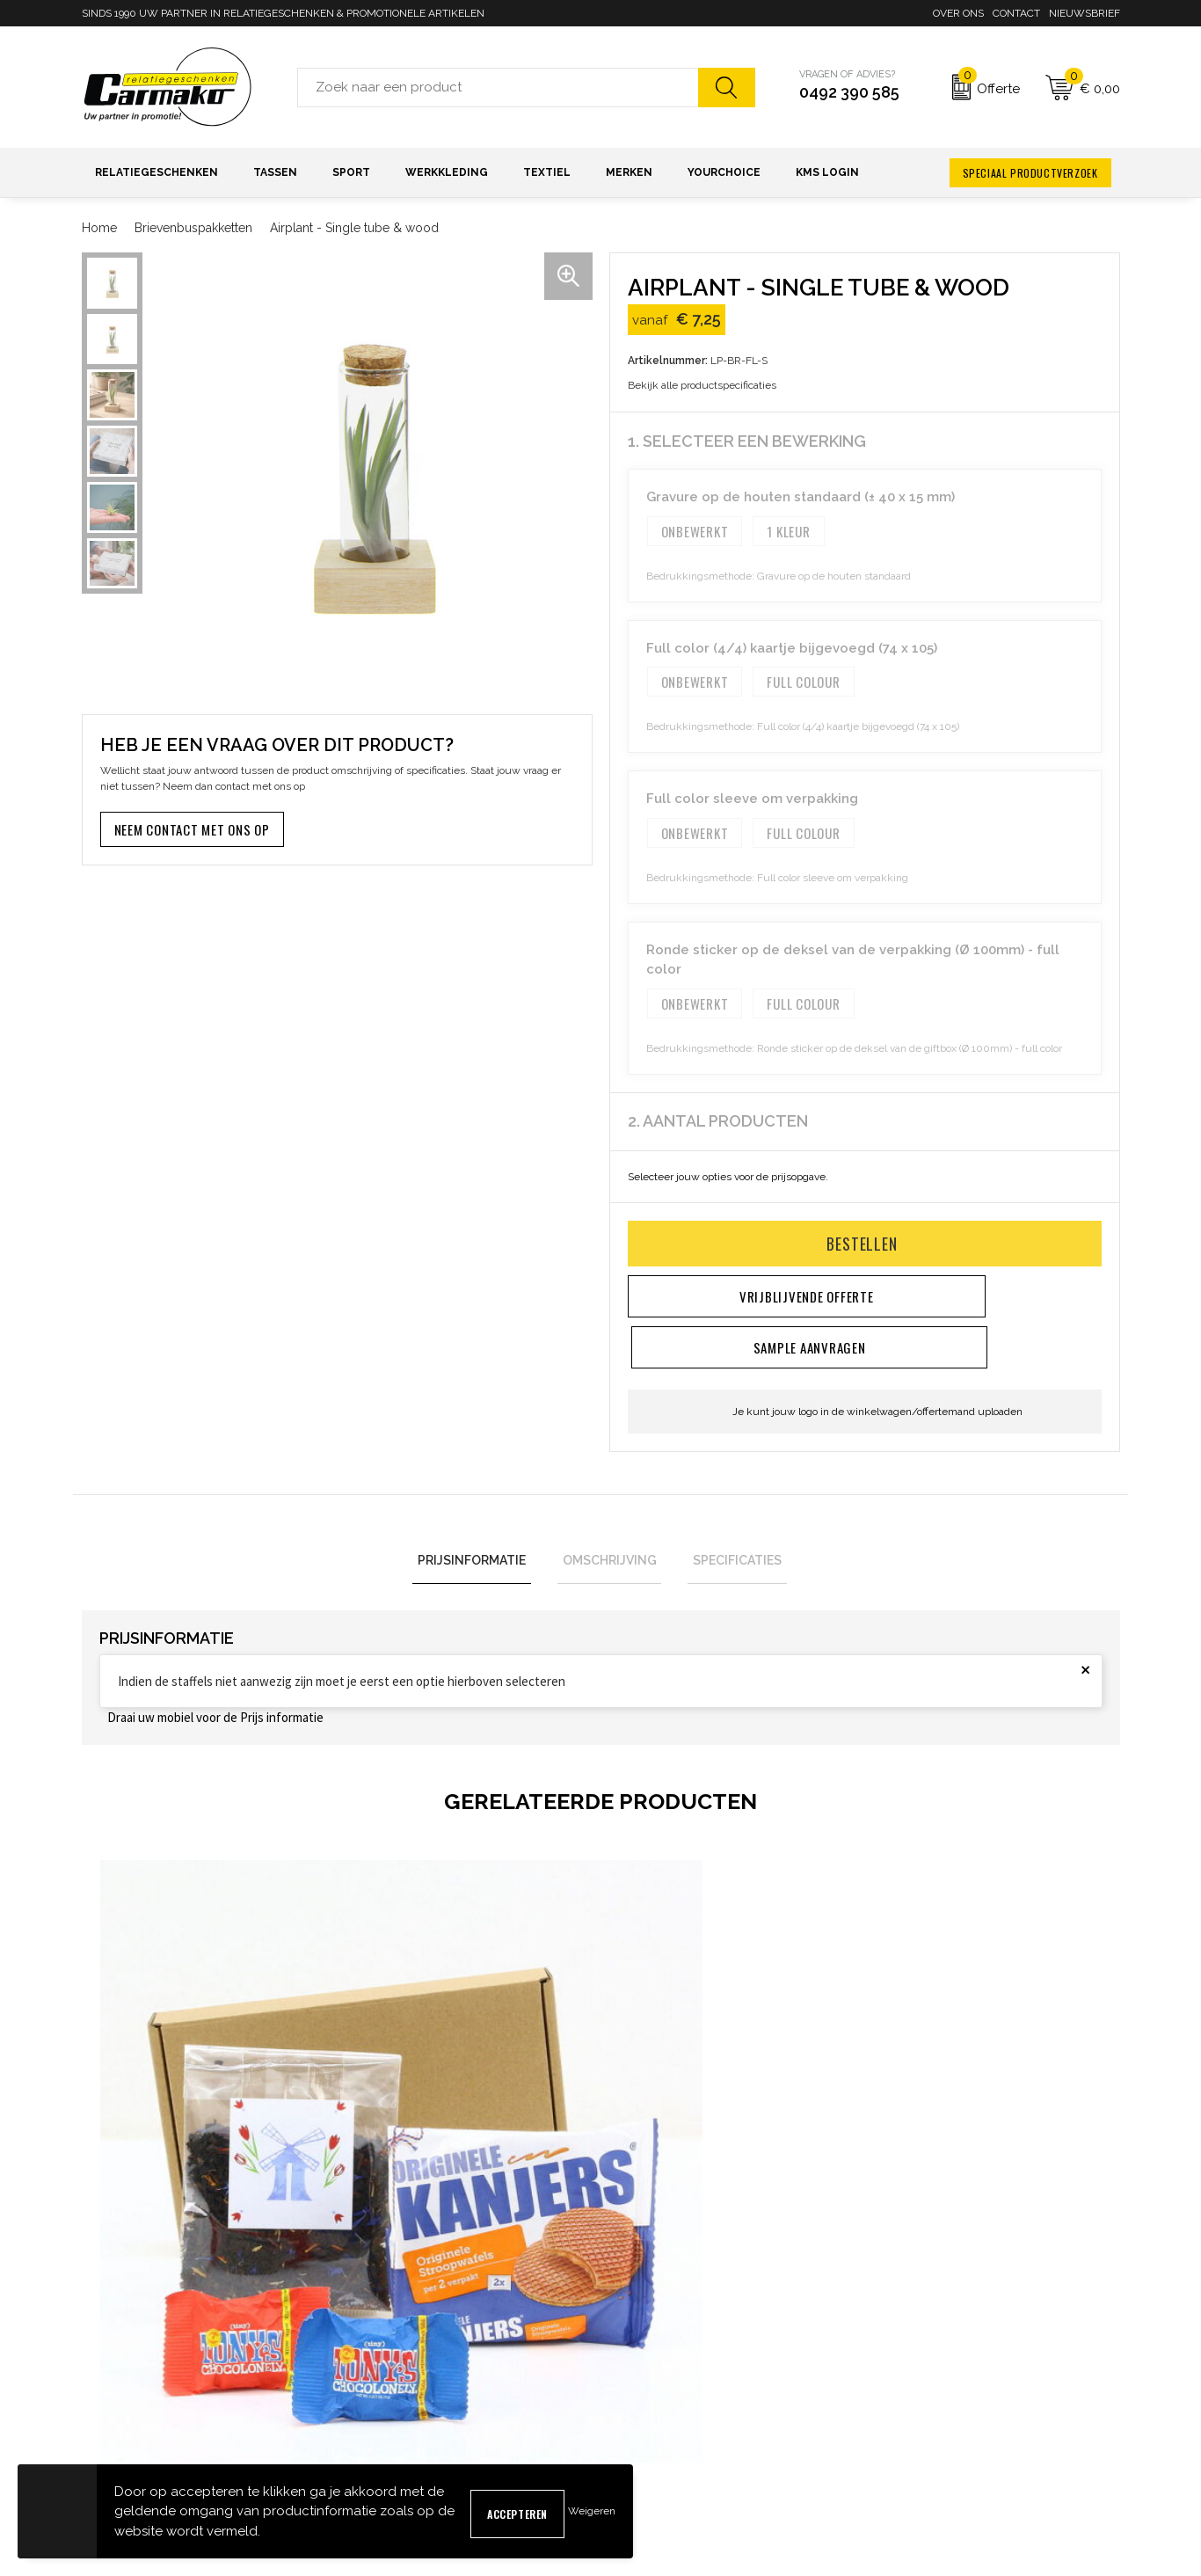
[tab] (482, 1512)
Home (99, 228)
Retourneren (642, 2435)
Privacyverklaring (919, 2407)
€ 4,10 (921, 2187)
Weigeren (591, 2511)
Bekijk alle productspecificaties (708, 385)
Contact (1016, 13)
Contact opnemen (655, 2351)
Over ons (958, 13)
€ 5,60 (663, 2144)
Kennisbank (376, 2407)
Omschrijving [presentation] (610, 1512)
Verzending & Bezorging (673, 2407)
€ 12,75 (407, 2163)
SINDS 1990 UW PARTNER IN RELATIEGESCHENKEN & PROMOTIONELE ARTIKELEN (283, 13)
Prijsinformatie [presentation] (482, 1512)
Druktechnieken (388, 2435)
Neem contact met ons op (192, 829)
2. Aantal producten (718, 1121)
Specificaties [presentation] (727, 1512)
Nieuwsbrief (1084, 13)
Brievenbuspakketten (193, 228)
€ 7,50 (143, 2117)
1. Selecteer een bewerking (747, 441)
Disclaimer (901, 2435)
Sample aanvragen (659, 2379)
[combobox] (498, 87)
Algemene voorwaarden (937, 2351)
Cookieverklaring (917, 2379)
